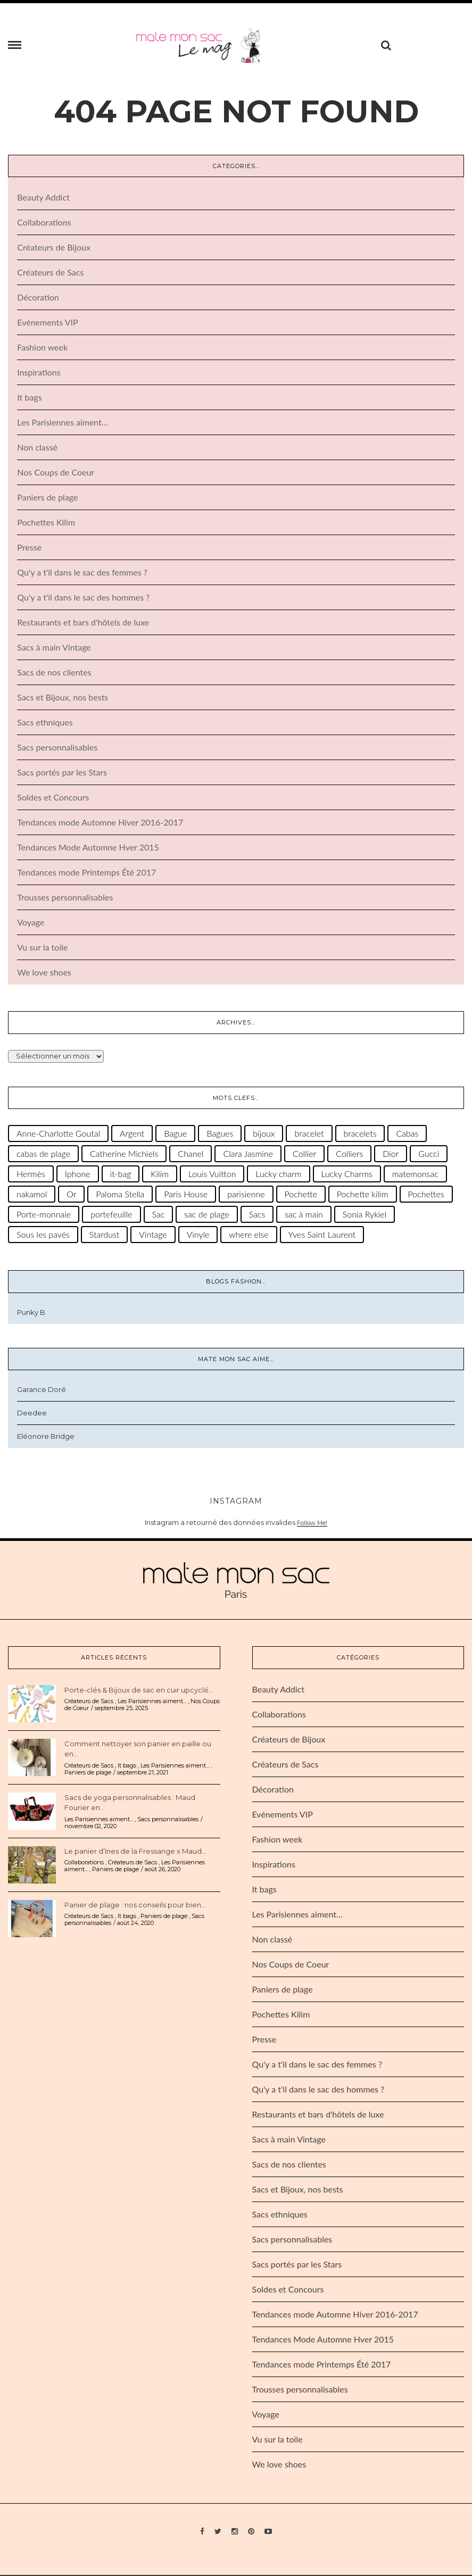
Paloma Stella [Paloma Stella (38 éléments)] (120, 1195)
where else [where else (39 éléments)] (248, 1236)
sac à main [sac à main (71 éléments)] (304, 1216)
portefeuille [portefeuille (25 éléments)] (111, 1216)
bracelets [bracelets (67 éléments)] (360, 1135)
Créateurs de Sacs (50, 274)
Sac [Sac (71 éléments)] (158, 1216)
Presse (29, 549)
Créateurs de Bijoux (53, 249)
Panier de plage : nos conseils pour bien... (135, 1906)
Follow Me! (312, 1524)
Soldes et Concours (53, 799)
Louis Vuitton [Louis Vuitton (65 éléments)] (212, 1175)
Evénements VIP (47, 324)
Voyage (30, 924)
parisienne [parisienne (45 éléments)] (245, 1195)
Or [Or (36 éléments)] (71, 1195)
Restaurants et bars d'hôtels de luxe (83, 624)
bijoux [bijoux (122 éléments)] (264, 1135)
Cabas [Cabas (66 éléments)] (407, 1135)
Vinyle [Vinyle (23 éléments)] (198, 1236)
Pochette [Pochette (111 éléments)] (301, 1195)
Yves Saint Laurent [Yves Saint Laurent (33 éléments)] (322, 1236)
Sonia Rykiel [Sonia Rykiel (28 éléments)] (364, 1216)
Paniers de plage (47, 499)
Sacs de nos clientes (54, 674)
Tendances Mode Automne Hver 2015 (88, 849)
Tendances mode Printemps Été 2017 (86, 874)
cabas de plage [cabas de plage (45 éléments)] (43, 1155)
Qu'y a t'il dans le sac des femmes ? (82, 574)
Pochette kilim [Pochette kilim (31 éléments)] (362, 1195)
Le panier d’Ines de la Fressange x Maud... (135, 1852)
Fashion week (42, 349)
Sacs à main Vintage (53, 649)
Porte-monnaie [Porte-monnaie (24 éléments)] (43, 1216)
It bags (29, 399)
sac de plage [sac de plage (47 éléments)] (206, 1216)
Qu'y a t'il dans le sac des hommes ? (83, 599)
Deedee (32, 1414)
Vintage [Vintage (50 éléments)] (153, 1236)
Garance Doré (41, 1391)
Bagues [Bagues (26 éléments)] (219, 1135)
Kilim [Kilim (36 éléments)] (160, 1175)
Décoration (38, 299)
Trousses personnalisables (65, 899)
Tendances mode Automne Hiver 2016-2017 (100, 824)
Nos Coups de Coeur (55, 474)
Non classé (37, 449)
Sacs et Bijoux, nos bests (62, 699)
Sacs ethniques (44, 724)
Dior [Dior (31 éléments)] (391, 1155)
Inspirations (38, 374)
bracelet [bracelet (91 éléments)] (309, 1135)
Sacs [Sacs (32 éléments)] (257, 1216)
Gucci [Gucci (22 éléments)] (428, 1155)
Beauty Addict (43, 199)
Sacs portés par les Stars (62, 774)
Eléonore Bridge (45, 1437)
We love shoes (44, 974)
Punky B (31, 1313)
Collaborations (44, 224)
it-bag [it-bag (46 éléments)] (120, 1175)
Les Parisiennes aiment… (62, 424)
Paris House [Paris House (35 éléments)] (186, 1195)
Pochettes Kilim (46, 524)
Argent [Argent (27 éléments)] (132, 1135)
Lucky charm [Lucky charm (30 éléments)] (278, 1175)
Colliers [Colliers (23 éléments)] (349, 1155)
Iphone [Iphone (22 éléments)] (77, 1175)
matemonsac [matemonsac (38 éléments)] (415, 1175)
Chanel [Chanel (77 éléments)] (190, 1155)
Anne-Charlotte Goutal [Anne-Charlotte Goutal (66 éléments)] (58, 1135)
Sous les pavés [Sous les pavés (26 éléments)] (43, 1236)
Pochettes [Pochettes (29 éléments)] (426, 1195)
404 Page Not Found (236, 112)
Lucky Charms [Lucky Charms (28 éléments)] (346, 1175)
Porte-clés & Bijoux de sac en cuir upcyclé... (138, 1691)
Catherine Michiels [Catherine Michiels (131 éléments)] (124, 1155)
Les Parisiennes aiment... (152, 1702)
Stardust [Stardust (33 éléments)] (104, 1236)
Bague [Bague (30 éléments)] (175, 1135)
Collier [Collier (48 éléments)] (304, 1155)
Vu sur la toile (42, 949)
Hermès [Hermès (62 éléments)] (30, 1175)
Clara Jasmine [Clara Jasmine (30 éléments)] (248, 1155)
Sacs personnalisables (57, 749)
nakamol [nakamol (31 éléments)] (31, 1195)
